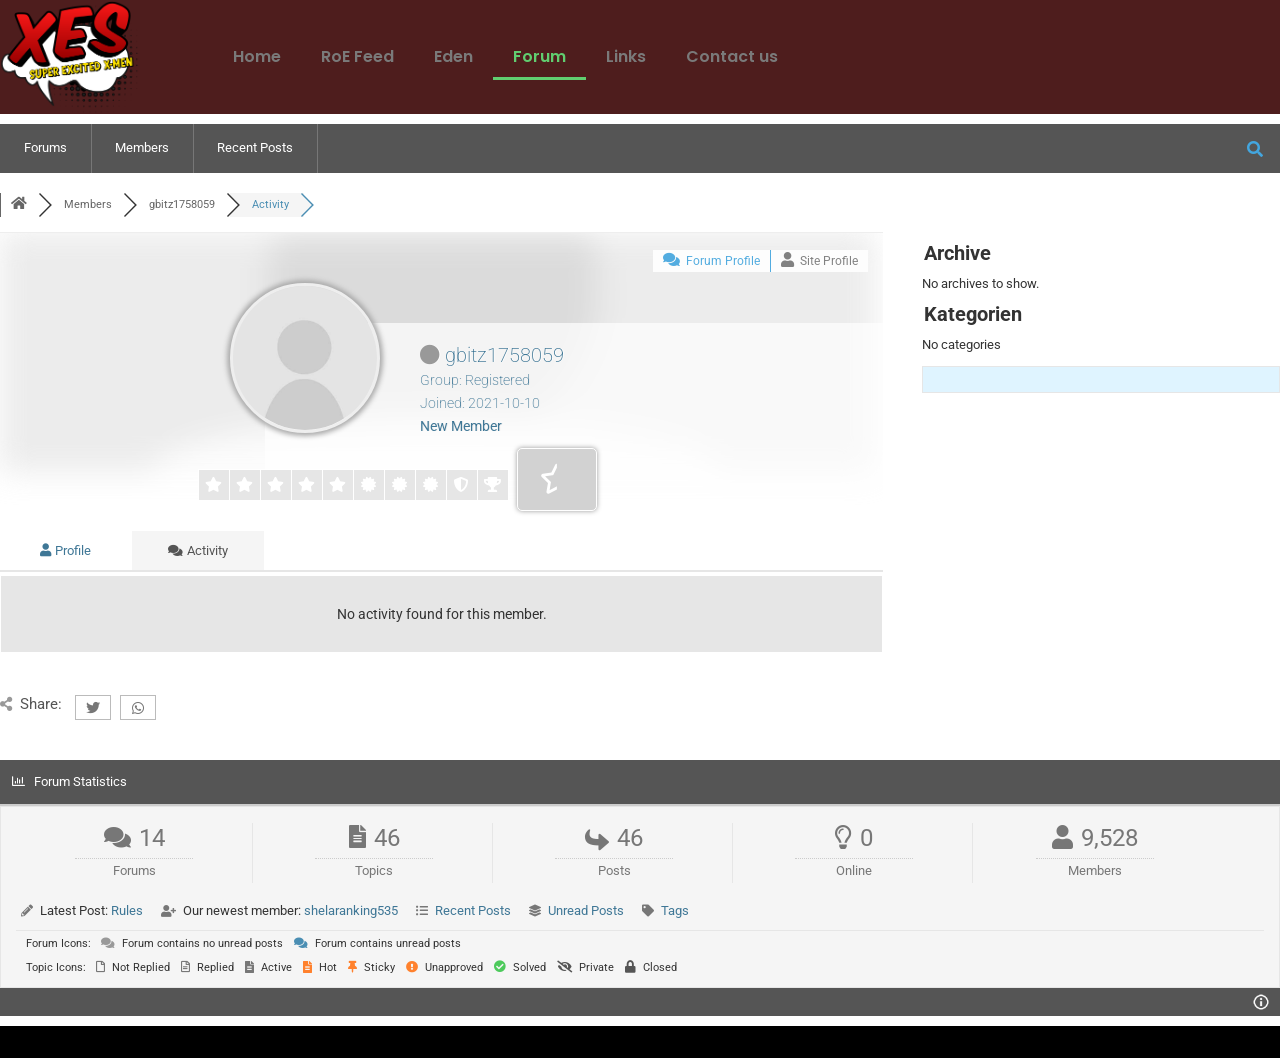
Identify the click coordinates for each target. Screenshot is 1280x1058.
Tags (675, 910)
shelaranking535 (351, 910)
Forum (539, 56)
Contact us (732, 56)
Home (257, 56)
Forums (45, 147)
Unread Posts (586, 910)
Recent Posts (255, 147)
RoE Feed (357, 56)
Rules (127, 910)
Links (626, 56)
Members (142, 147)
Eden (453, 56)
